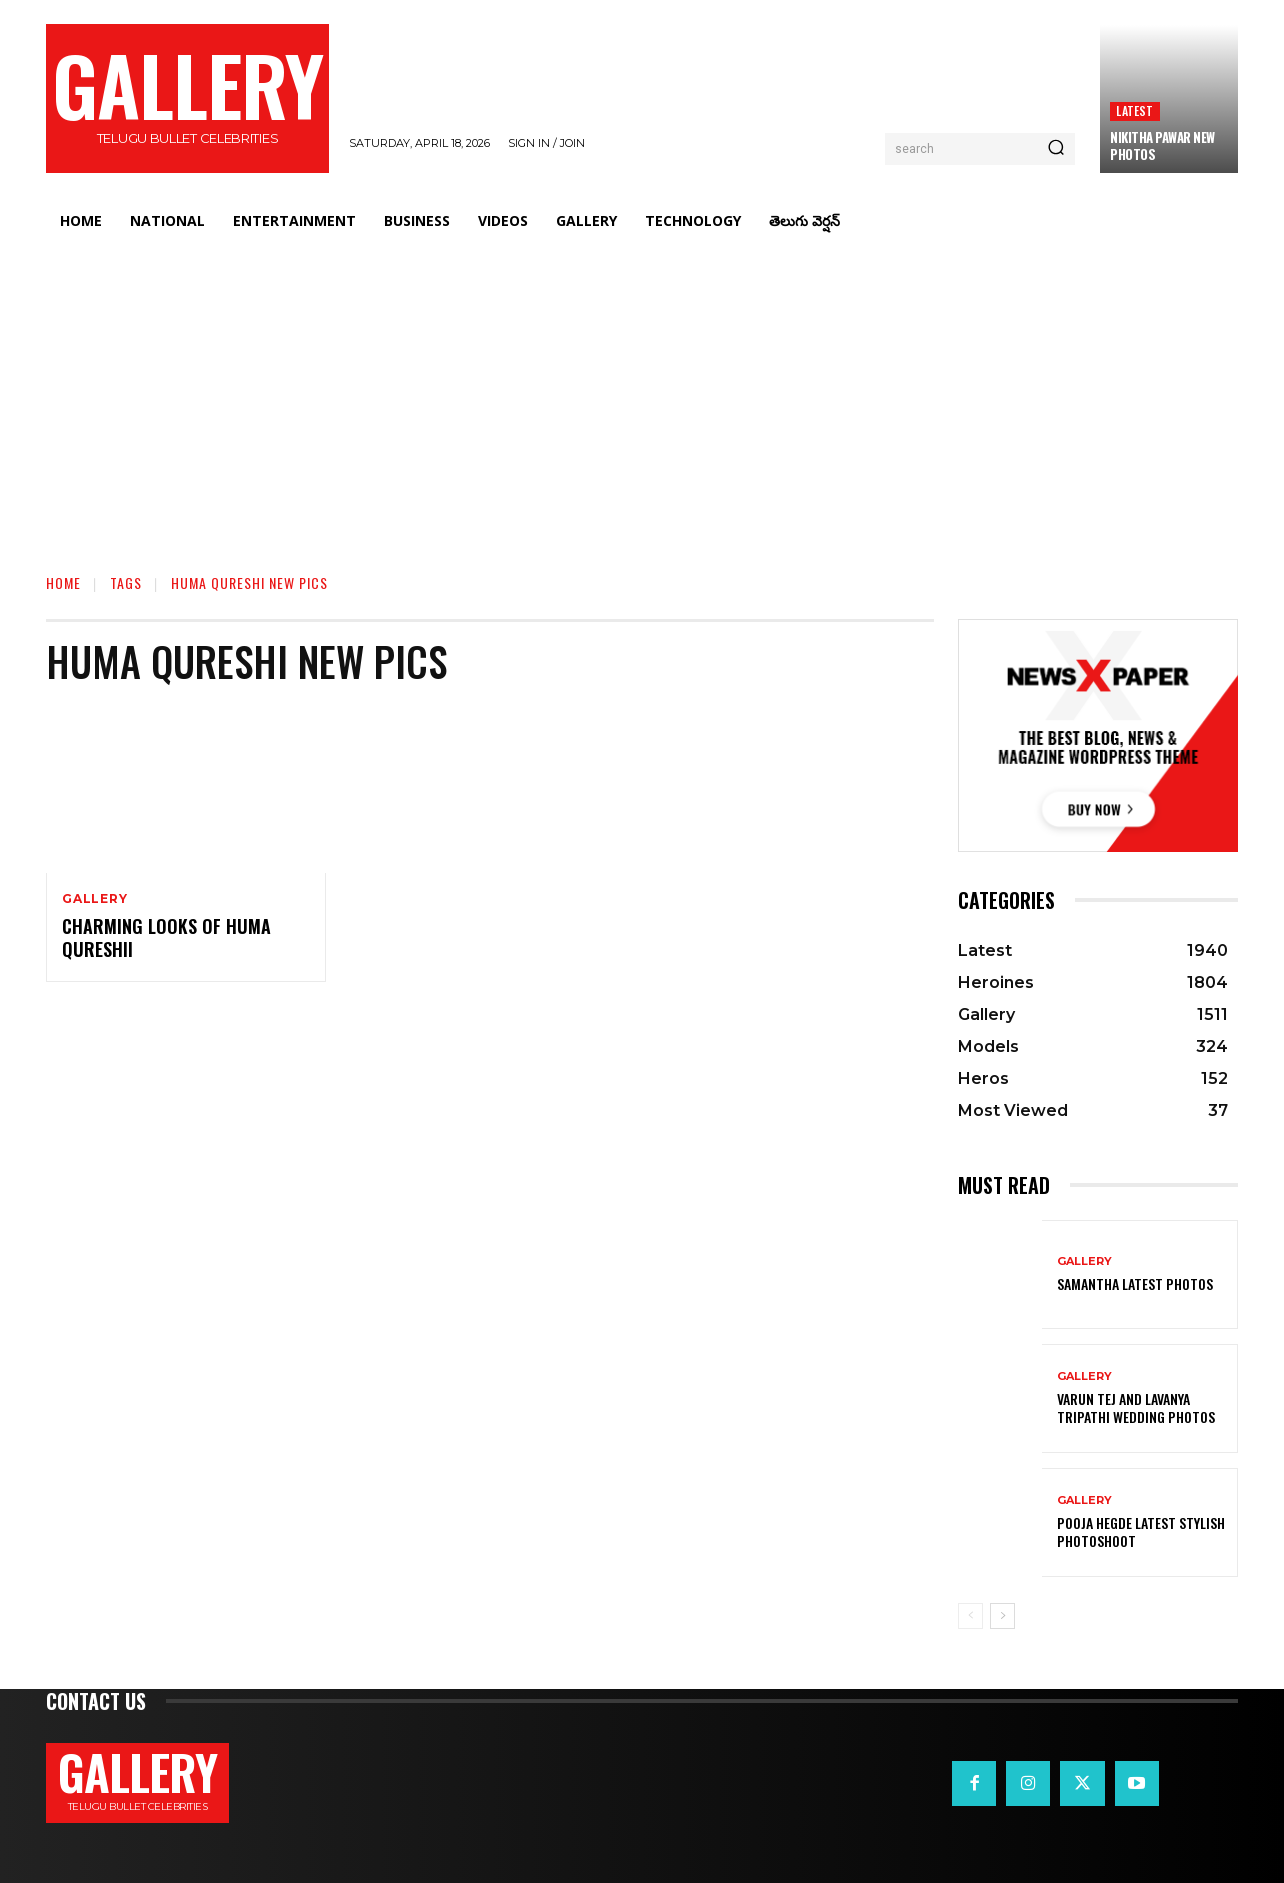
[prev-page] (970, 1616)
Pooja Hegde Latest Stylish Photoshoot (1141, 1531)
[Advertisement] (642, 395)
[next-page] (1002, 1616)
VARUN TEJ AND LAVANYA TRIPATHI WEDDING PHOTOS (1136, 1407)
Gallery (95, 899)
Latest (1134, 110)
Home (63, 582)
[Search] (1056, 149)
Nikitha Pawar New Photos (1162, 145)
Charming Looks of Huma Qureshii (166, 937)
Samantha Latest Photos (1135, 1283)
